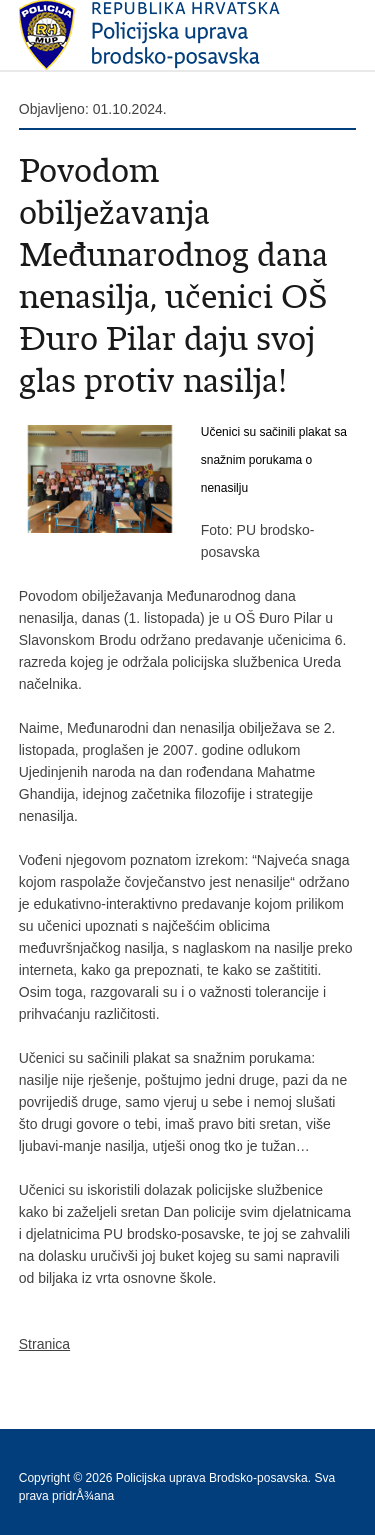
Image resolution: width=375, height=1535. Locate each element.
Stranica (44, 1344)
